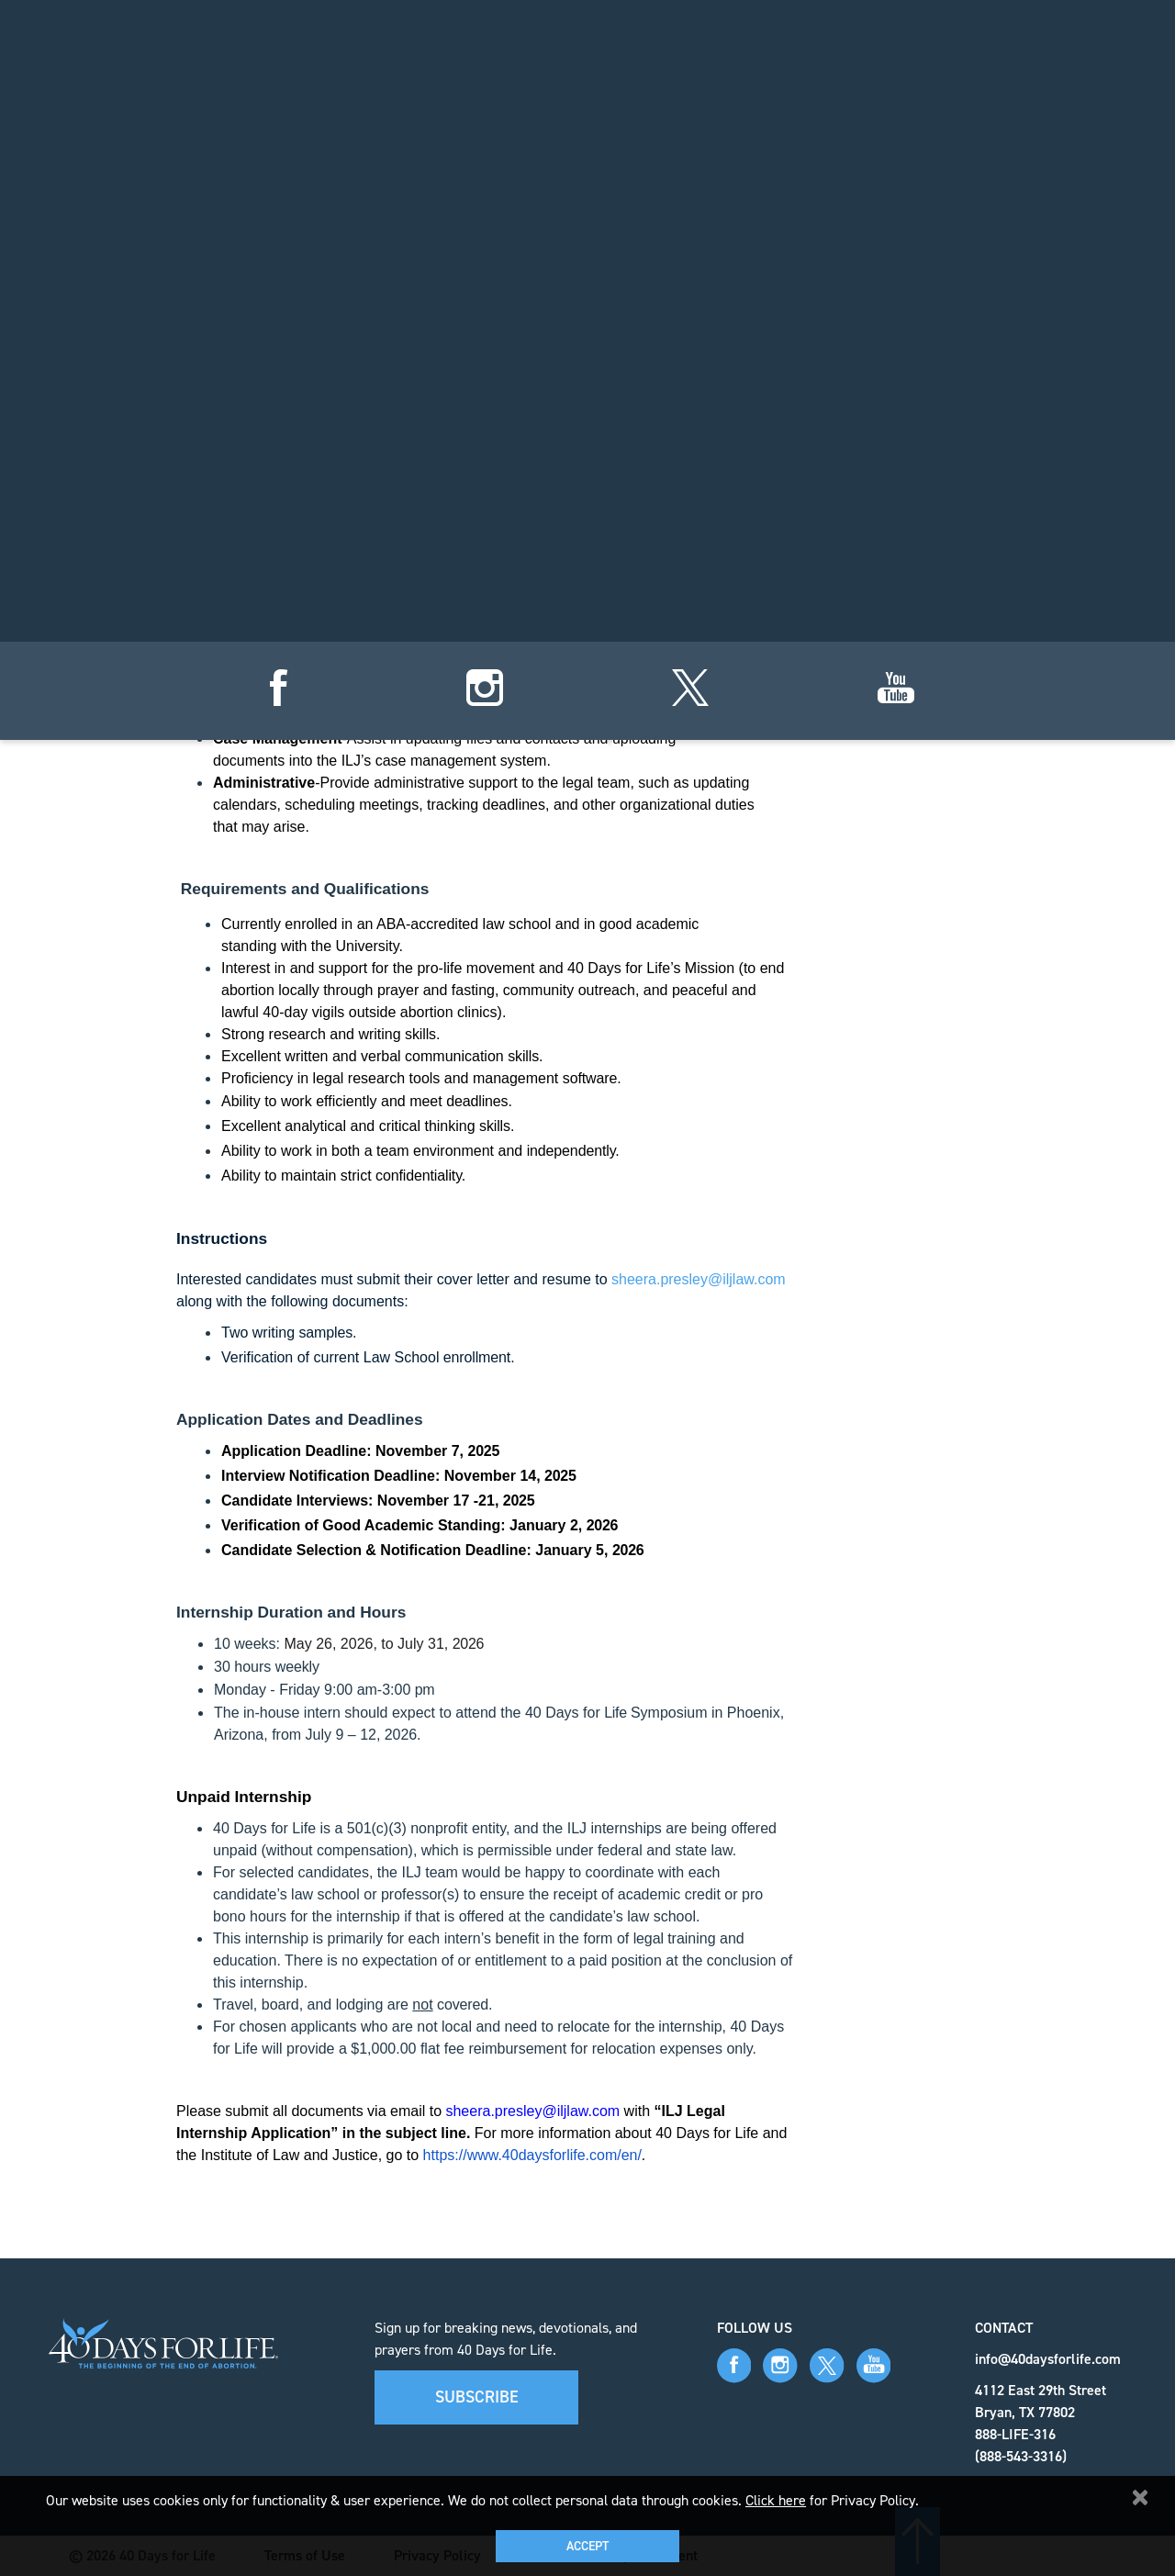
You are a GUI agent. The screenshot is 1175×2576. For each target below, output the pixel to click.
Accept (587, 2546)
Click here (775, 2500)
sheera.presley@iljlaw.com (698, 1279)
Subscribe (477, 2397)
